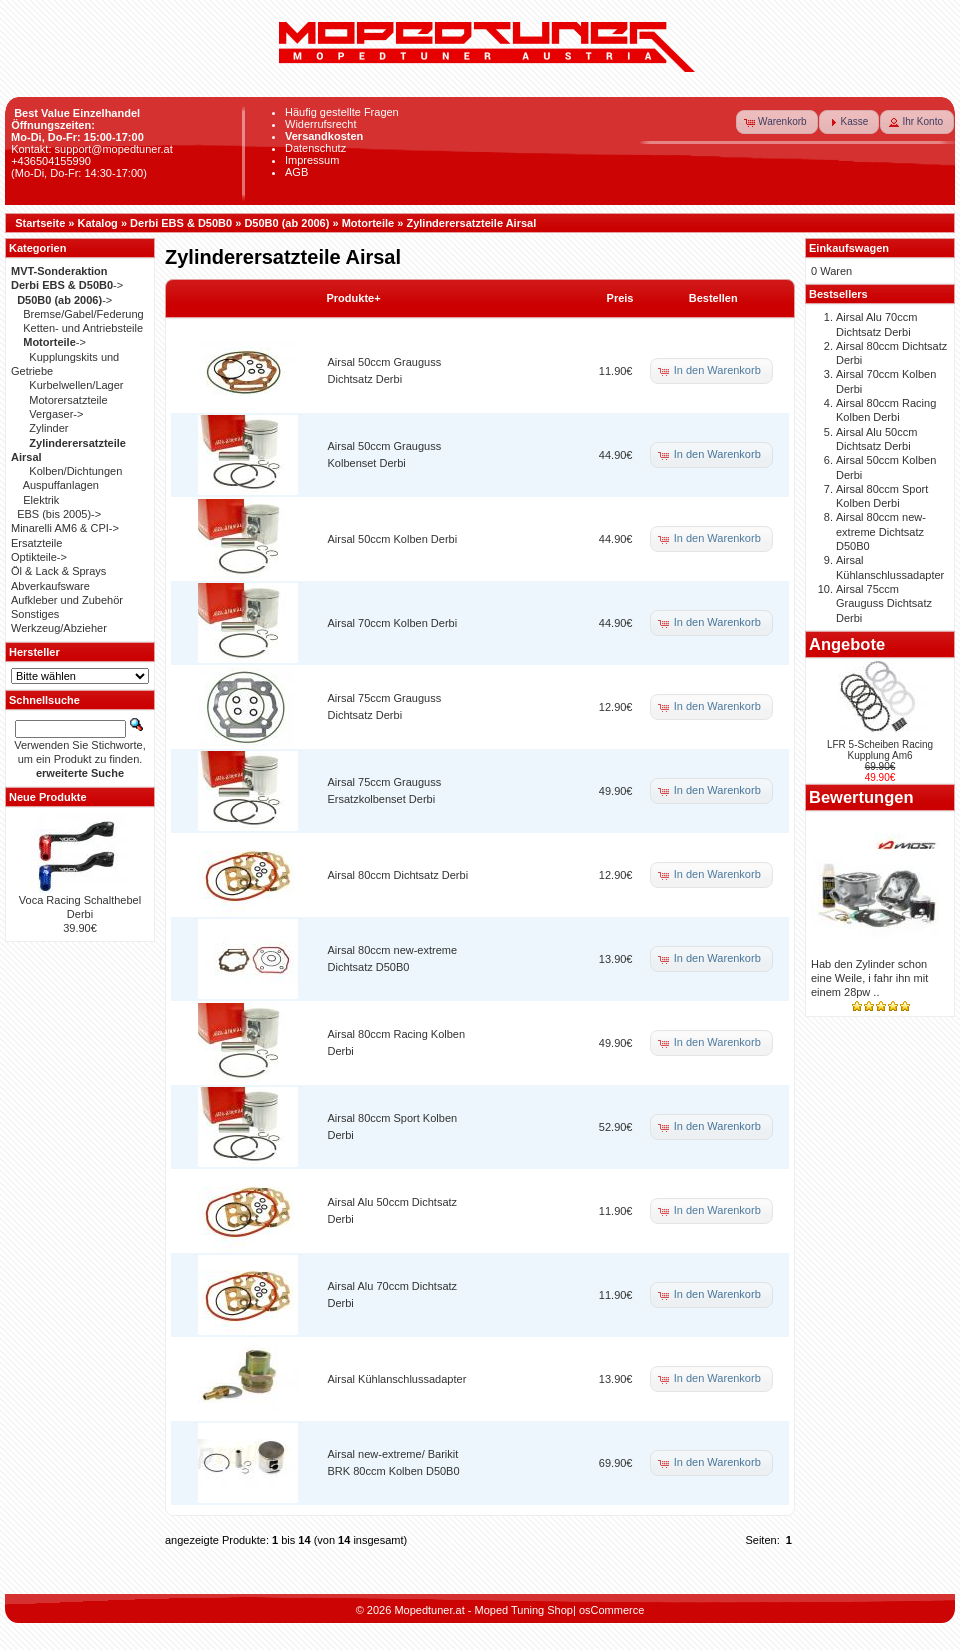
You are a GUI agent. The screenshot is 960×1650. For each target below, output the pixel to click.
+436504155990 (51, 161)
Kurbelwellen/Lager (76, 385)
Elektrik (41, 500)
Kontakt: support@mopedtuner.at (92, 149)
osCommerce (611, 1610)
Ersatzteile (36, 543)
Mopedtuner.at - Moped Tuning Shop (483, 1610)
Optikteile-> (39, 557)
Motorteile (368, 223)
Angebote (847, 644)
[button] (777, 122)
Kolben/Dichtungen (75, 471)
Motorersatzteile (68, 400)
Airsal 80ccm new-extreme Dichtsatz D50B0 (881, 531)
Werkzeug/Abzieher (59, 628)
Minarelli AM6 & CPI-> (65, 528)
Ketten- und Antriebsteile (83, 328)
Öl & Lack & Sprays (58, 571)
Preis (620, 298)
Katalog (98, 223)
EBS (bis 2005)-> (59, 514)
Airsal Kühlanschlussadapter (397, 1379)
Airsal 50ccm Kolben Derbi (393, 539)
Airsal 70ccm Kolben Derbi (393, 623)
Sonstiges (35, 614)
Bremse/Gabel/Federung (83, 314)
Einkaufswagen (849, 248)
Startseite (40, 223)
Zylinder (48, 428)
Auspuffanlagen (61, 485)
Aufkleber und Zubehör (67, 600)
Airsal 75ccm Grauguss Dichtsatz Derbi (884, 603)
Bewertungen (861, 797)
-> (67, 285)
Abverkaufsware (50, 586)
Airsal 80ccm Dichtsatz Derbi (398, 875)
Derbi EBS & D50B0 (181, 223)
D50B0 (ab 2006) (286, 223)
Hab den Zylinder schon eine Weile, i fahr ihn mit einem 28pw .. (869, 978)
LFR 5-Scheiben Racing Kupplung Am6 (880, 750)
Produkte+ (354, 298)
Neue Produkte (48, 797)
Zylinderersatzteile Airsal (471, 223)
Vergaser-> (56, 414)
